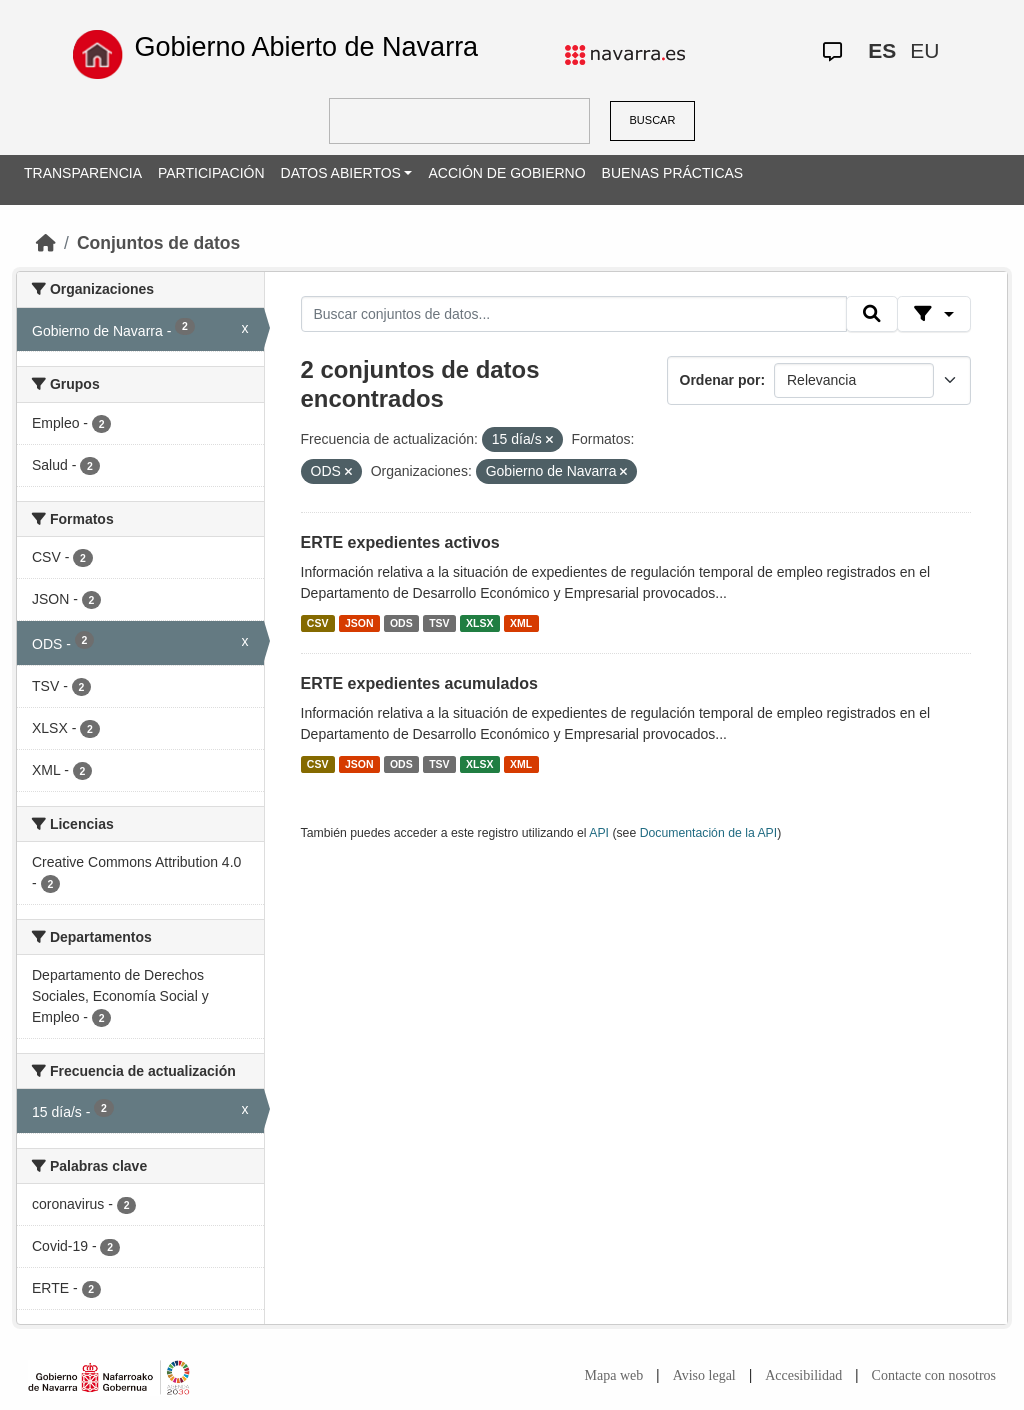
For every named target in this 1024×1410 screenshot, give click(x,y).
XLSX (479, 623)
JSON (359, 623)
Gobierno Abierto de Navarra (306, 47)
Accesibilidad (803, 1375)
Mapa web (614, 1375)
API (599, 833)
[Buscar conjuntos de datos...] (574, 314)
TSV (439, 623)
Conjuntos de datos (158, 243)
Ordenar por (720, 380)
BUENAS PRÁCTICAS (673, 173)
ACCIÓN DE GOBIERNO (506, 173)
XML (521, 623)
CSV (318, 623)
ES (882, 50)
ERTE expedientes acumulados (419, 683)
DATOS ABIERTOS (341, 173)
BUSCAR (653, 120)
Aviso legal (704, 1375)
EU (924, 50)
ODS (401, 623)
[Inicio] (46, 243)
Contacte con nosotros (934, 1375)
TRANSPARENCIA (83, 173)
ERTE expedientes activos (400, 542)
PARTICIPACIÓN (211, 173)
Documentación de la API (709, 833)
